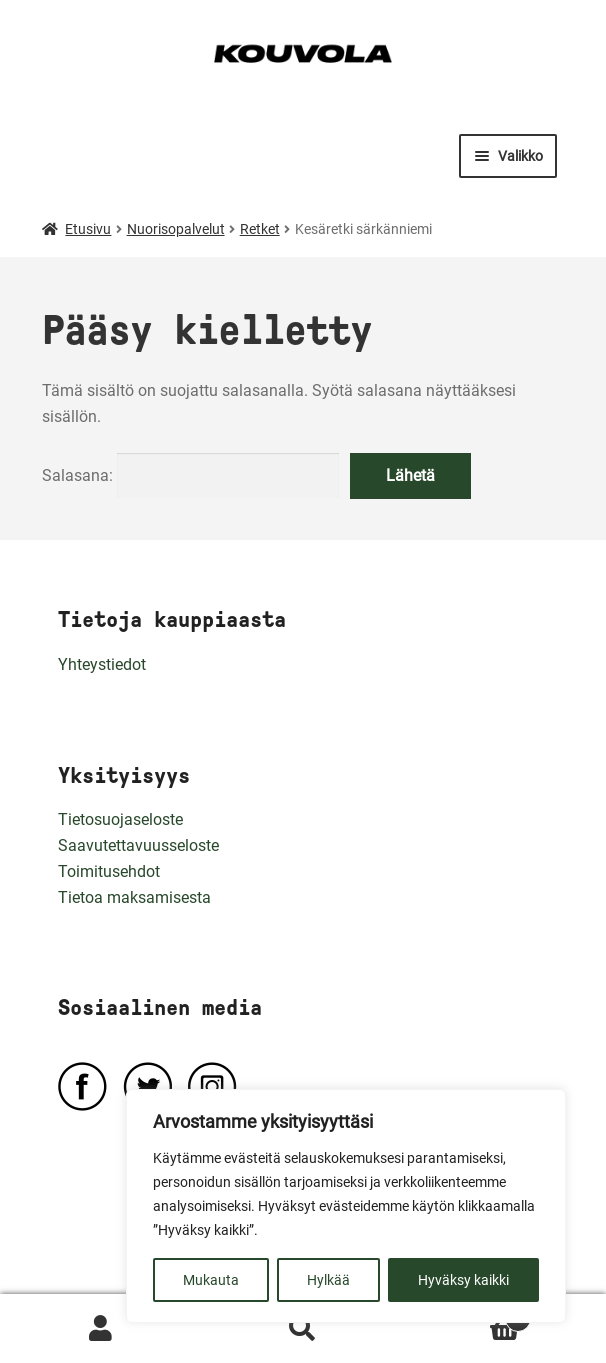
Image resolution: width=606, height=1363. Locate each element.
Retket (260, 229)
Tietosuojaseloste (120, 819)
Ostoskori (467, 1315)
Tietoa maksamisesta (134, 897)
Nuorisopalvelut (176, 229)
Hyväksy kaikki (463, 1280)
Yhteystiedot (102, 664)
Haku (303, 1329)
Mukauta (211, 1280)
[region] (346, 1206)
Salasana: (190, 475)
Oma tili (101, 1329)
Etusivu (88, 229)
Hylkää (328, 1280)
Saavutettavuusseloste (138, 845)
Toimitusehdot (109, 871)
